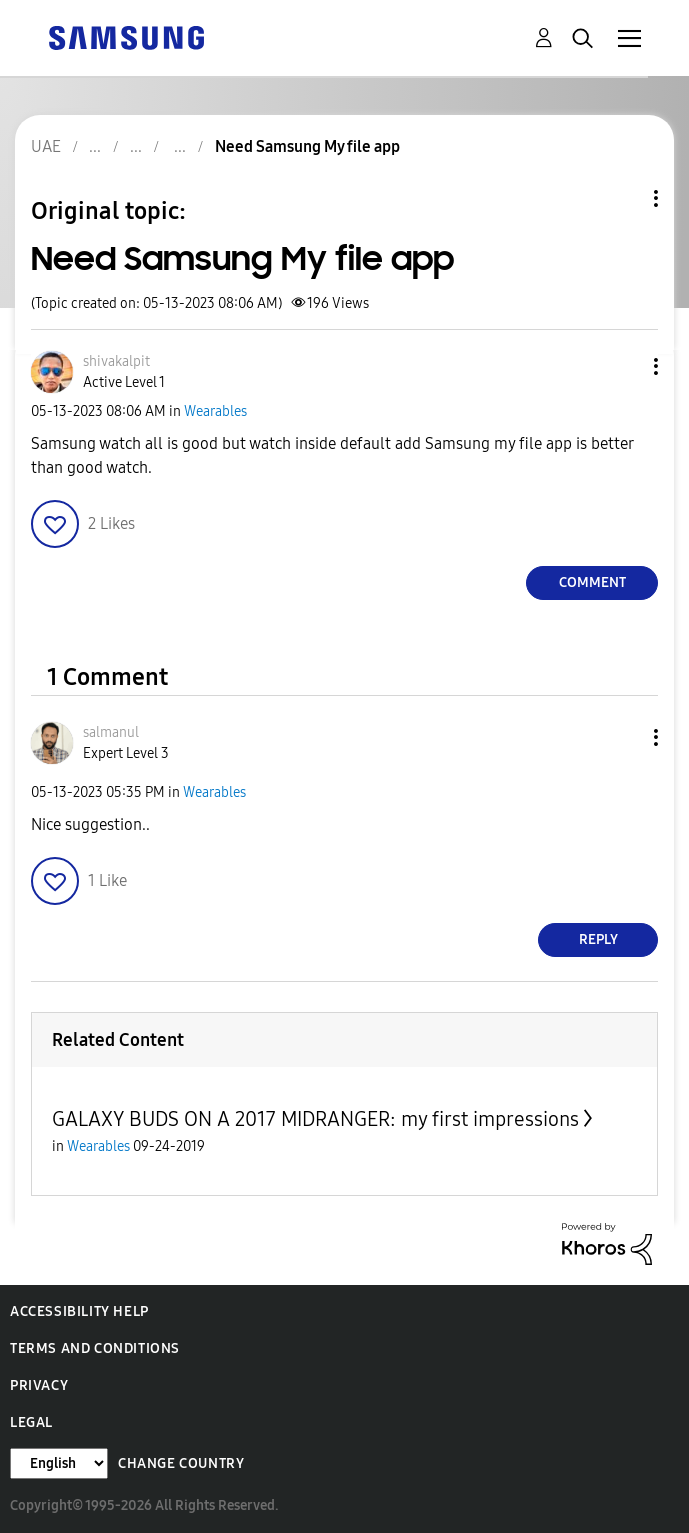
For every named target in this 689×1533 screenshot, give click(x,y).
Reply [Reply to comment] (598, 939)
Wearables (215, 411)
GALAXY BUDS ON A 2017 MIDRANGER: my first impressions (315, 1119)
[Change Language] (59, 1463)
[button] (623, 366)
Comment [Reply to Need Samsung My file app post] (592, 582)
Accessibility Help (79, 1311)
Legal (31, 1422)
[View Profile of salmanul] (111, 732)
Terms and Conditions (95, 1348)
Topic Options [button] (622, 198)
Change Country (181, 1463)
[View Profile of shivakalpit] (116, 361)
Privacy (39, 1385)
